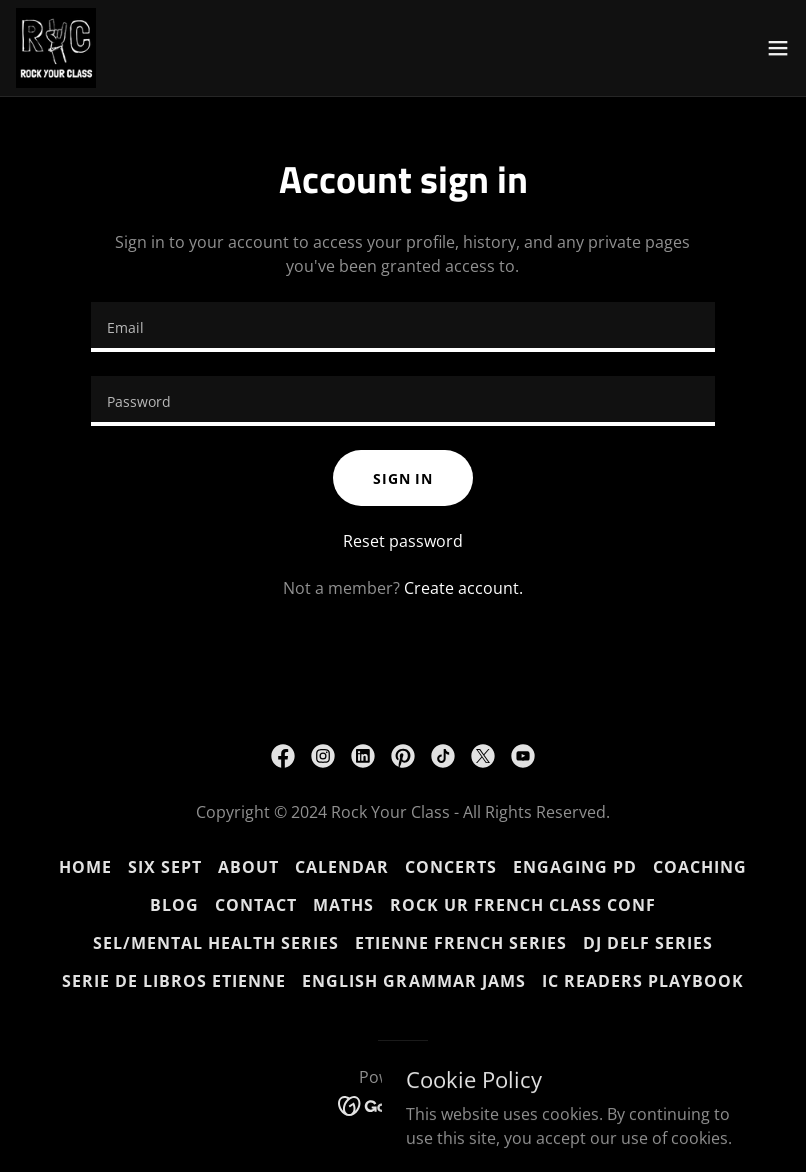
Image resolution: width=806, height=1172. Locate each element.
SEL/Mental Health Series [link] (216, 943)
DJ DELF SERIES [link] (648, 943)
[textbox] (403, 327)
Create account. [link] (463, 588)
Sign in (403, 478)
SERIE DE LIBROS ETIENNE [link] (174, 981)
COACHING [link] (700, 867)
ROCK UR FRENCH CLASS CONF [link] (523, 905)
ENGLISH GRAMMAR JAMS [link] (413, 981)
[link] (56, 48)
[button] (778, 48)
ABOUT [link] (248, 867)
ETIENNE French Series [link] (461, 943)
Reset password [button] (403, 541)
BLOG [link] (174, 905)
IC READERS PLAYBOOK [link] (643, 981)
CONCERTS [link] (451, 867)
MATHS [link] (343, 905)
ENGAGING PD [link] (575, 867)
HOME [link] (85, 867)
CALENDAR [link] (342, 867)
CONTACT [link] (256, 905)
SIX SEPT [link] (165, 867)
